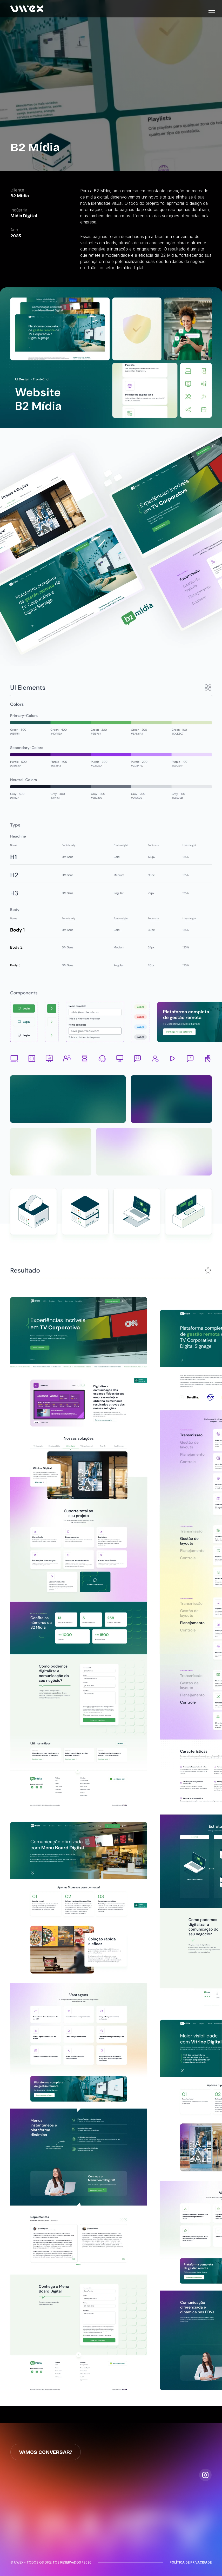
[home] (27, 8)
